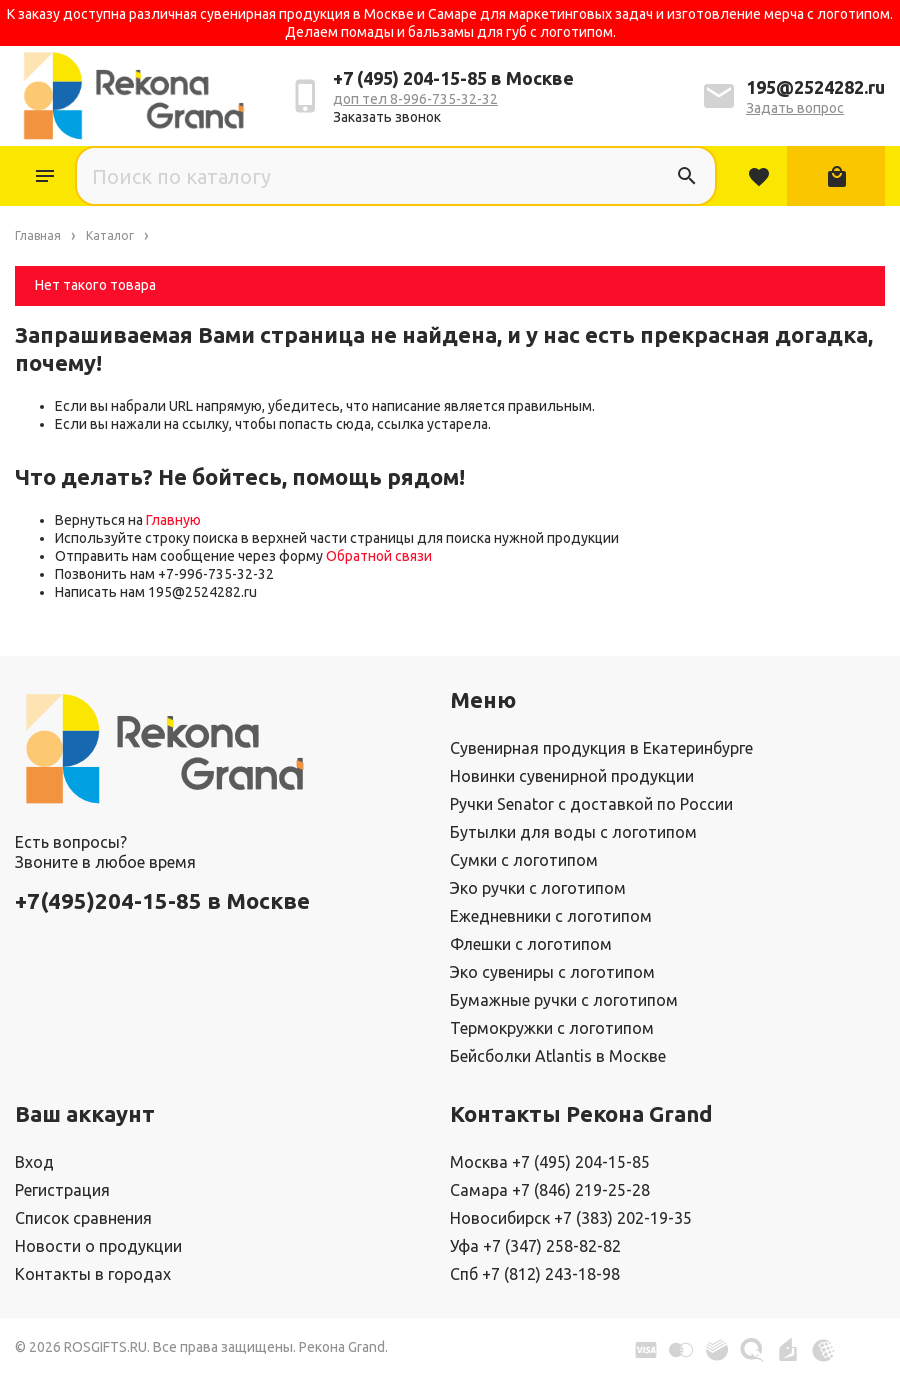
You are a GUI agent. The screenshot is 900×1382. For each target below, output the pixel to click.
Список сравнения (83, 1218)
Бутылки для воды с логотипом (573, 832)
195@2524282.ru (815, 87)
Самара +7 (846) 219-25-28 (550, 1190)
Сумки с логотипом (524, 860)
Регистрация (62, 1190)
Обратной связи (379, 556)
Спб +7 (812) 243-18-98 (535, 1274)
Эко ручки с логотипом (538, 888)
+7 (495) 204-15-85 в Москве (453, 78)
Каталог (45, 176)
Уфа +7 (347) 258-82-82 (535, 1246)
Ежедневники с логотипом (551, 916)
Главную (173, 520)
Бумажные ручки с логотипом (564, 1000)
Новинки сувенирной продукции (572, 776)
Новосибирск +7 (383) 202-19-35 (571, 1218)
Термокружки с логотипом (552, 1028)
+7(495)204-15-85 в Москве (162, 900)
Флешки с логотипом (531, 944)
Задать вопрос (795, 108)
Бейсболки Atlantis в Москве (558, 1056)
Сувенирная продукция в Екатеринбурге (601, 748)
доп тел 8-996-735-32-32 (415, 99)
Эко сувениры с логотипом (552, 972)
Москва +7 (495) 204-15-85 (550, 1162)
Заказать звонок (387, 117)
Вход (34, 1162)
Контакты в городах (93, 1274)
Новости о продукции (98, 1246)
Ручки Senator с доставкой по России (591, 804)
